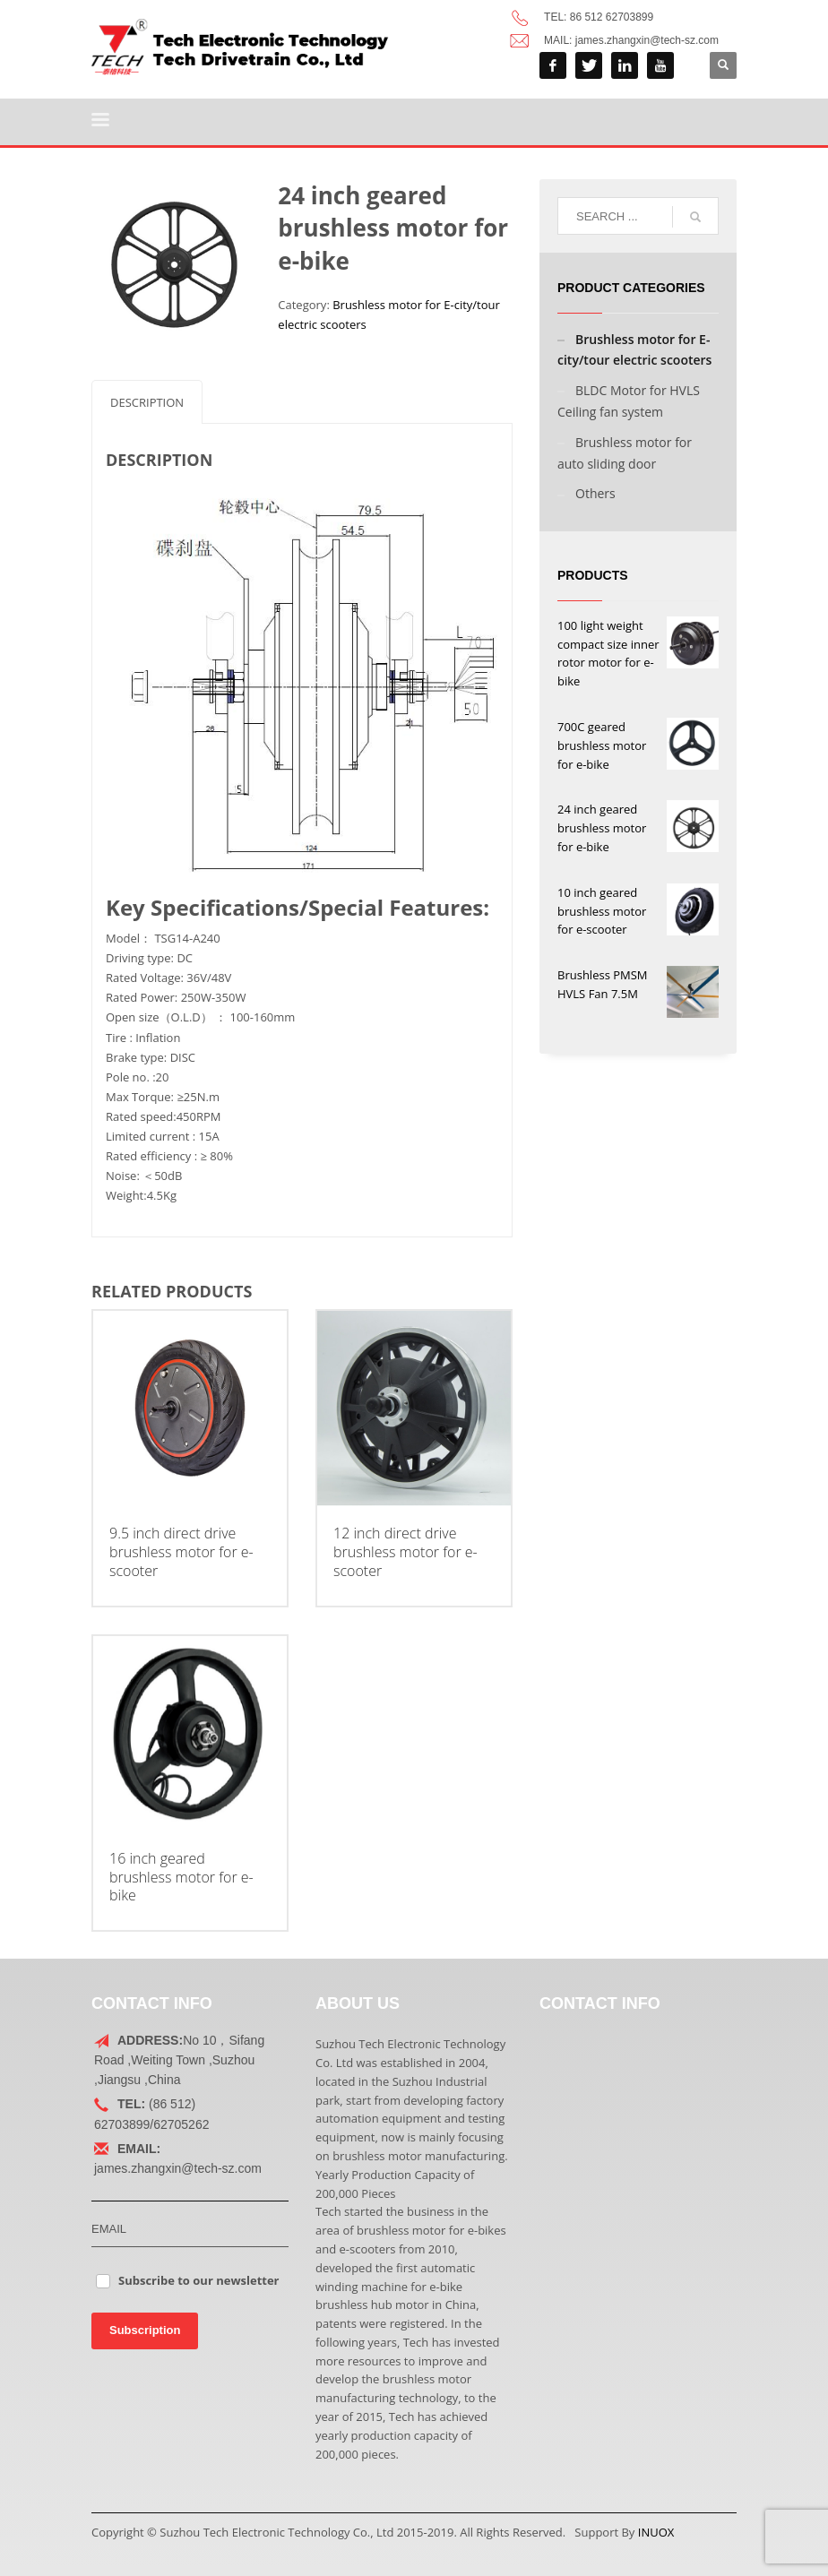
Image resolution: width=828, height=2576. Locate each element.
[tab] (147, 402)
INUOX (656, 2532)
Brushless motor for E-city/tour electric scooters (634, 350)
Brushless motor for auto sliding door (624, 453)
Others (595, 493)
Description (147, 402)
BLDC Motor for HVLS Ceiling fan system (628, 401)
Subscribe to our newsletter (199, 2280)
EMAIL (108, 2229)
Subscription (144, 2330)
